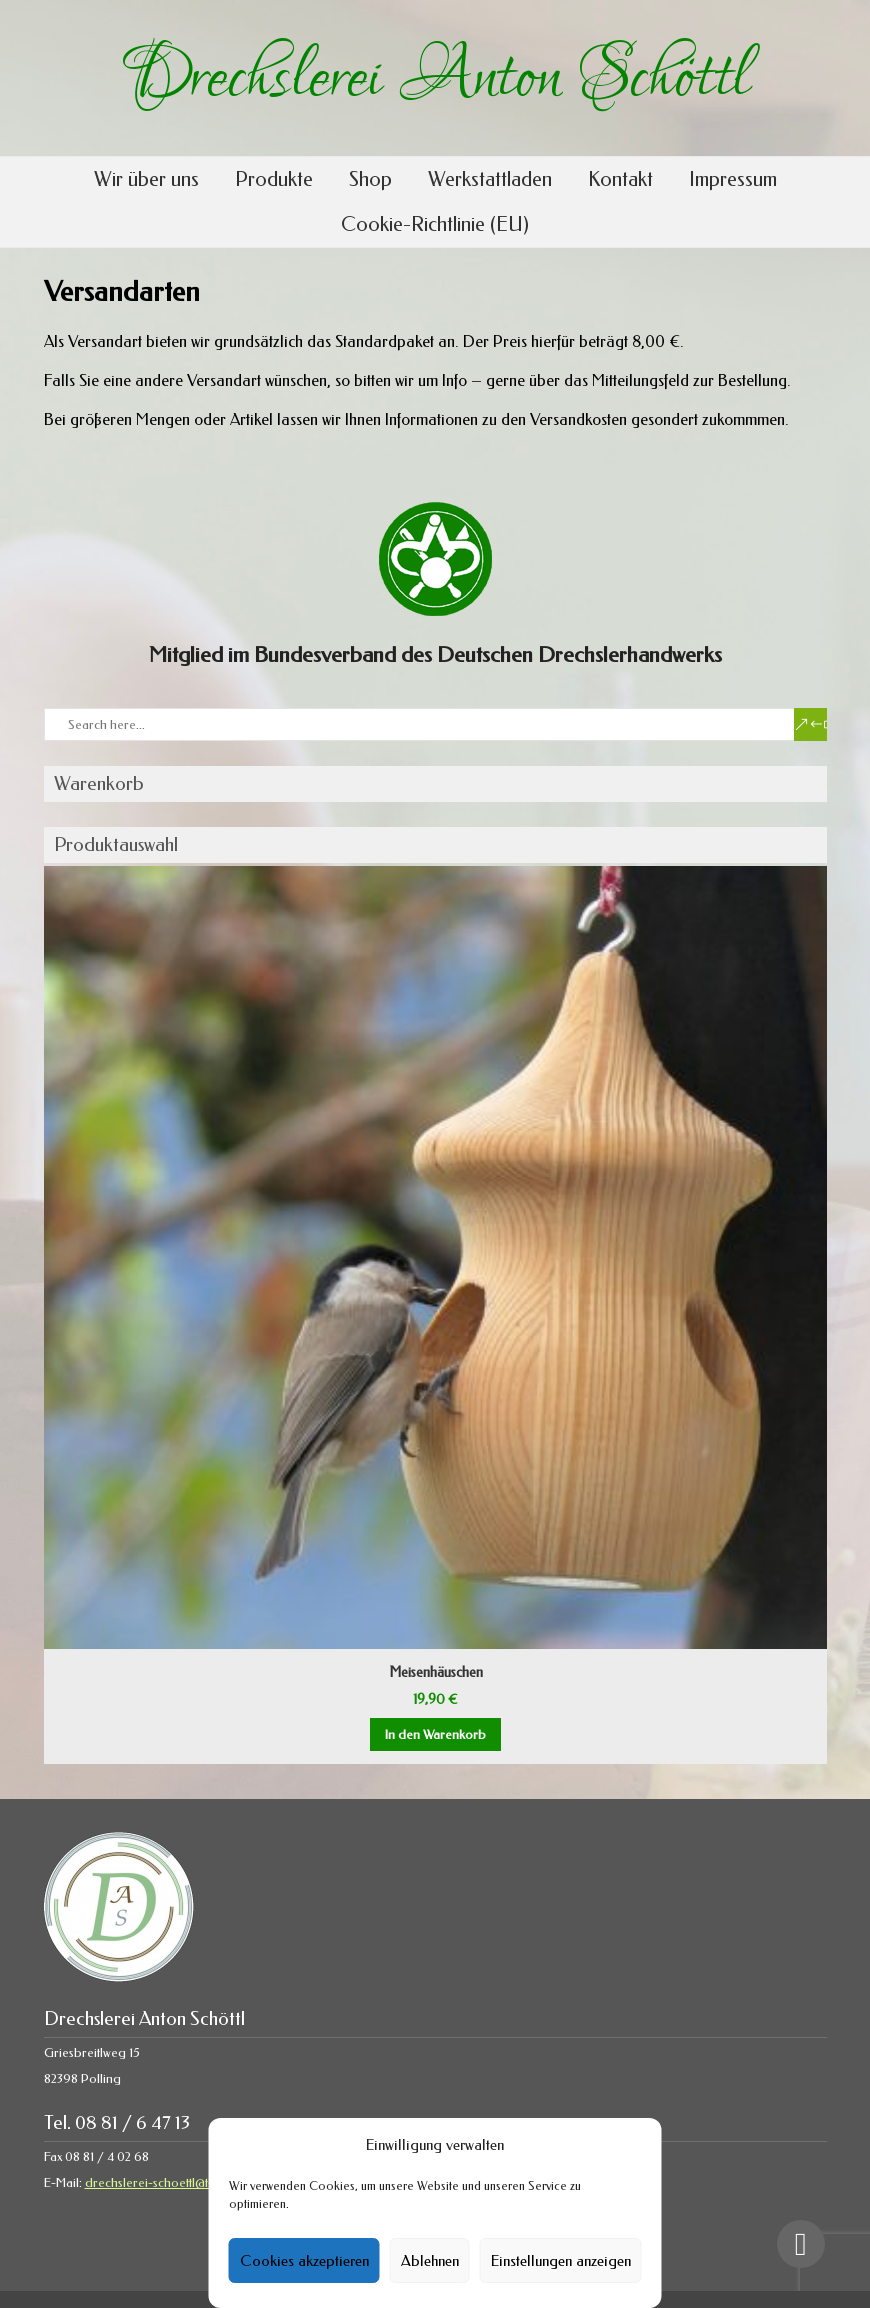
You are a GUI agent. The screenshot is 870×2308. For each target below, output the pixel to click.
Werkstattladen (490, 179)
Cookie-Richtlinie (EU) (435, 224)
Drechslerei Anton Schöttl (435, 78)
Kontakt (620, 179)
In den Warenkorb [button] (435, 1734)
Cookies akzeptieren (304, 2261)
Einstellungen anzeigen (561, 2261)
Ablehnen (430, 2261)
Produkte (274, 179)
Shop (370, 179)
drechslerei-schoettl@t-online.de (175, 2182)
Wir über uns (146, 179)
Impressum (733, 179)
